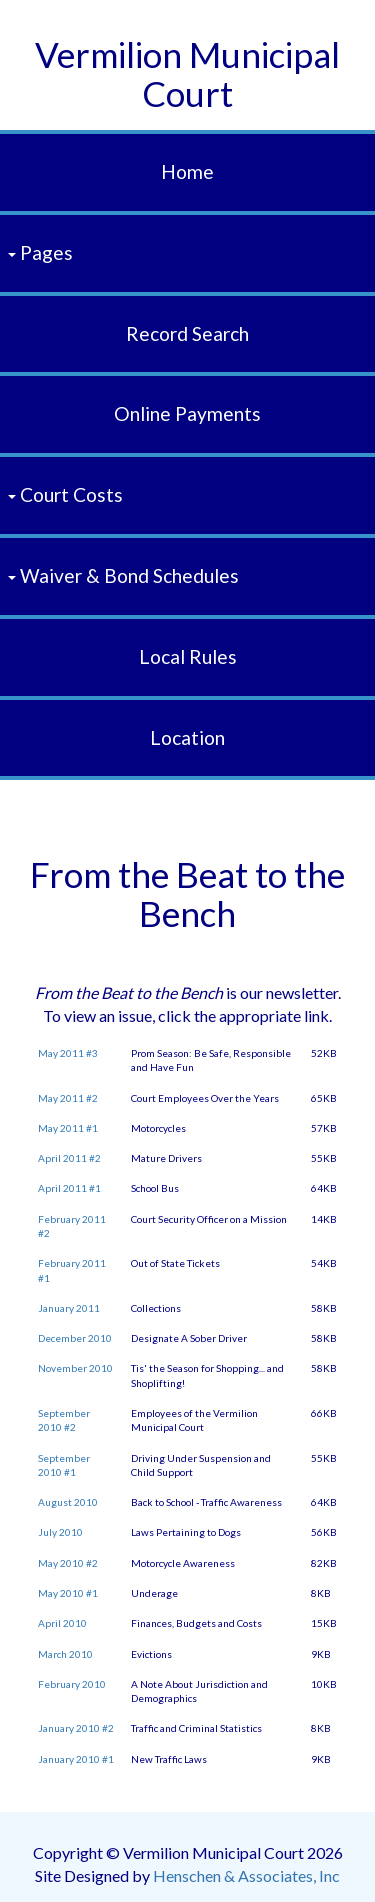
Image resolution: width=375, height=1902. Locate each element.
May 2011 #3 (68, 1053)
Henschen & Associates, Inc (246, 1875)
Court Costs (65, 494)
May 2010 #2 (68, 1563)
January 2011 (69, 1308)
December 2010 (75, 1338)
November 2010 (75, 1368)
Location (187, 737)
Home (187, 171)
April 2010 (62, 1623)
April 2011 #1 (69, 1188)
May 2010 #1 (68, 1593)
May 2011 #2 (68, 1098)
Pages (40, 252)
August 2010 (68, 1502)
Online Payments (187, 413)
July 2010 (60, 1532)
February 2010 (72, 1684)
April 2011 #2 (69, 1158)
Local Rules (188, 656)
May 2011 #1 (68, 1128)
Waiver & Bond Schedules (123, 575)
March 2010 (65, 1654)
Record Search (187, 333)
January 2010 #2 (76, 1728)
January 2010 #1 (76, 1759)
